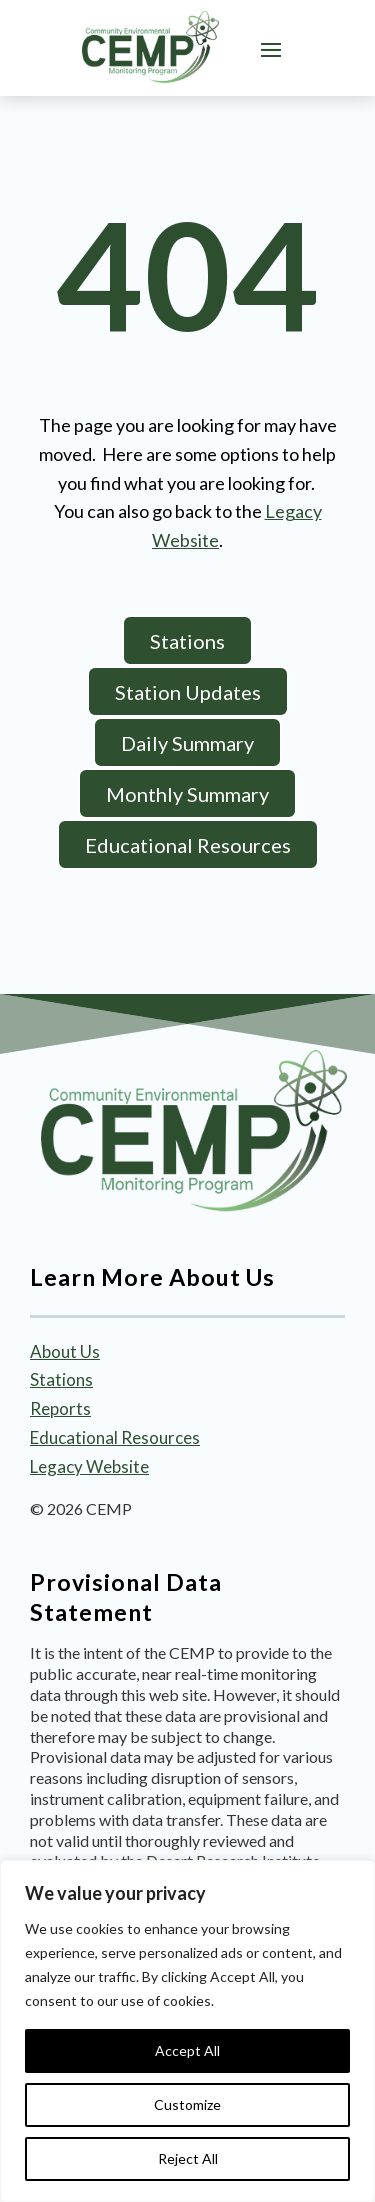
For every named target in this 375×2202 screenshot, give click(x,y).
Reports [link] (60, 1408)
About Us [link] (65, 1351)
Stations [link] (61, 1379)
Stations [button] (187, 641)
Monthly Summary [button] (187, 794)
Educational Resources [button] (188, 845)
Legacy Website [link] (89, 1466)
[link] (150, 47)
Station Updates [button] (188, 692)
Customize (187, 2104)
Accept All (187, 2050)
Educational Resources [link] (115, 1437)
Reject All (188, 2158)
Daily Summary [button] (187, 743)
